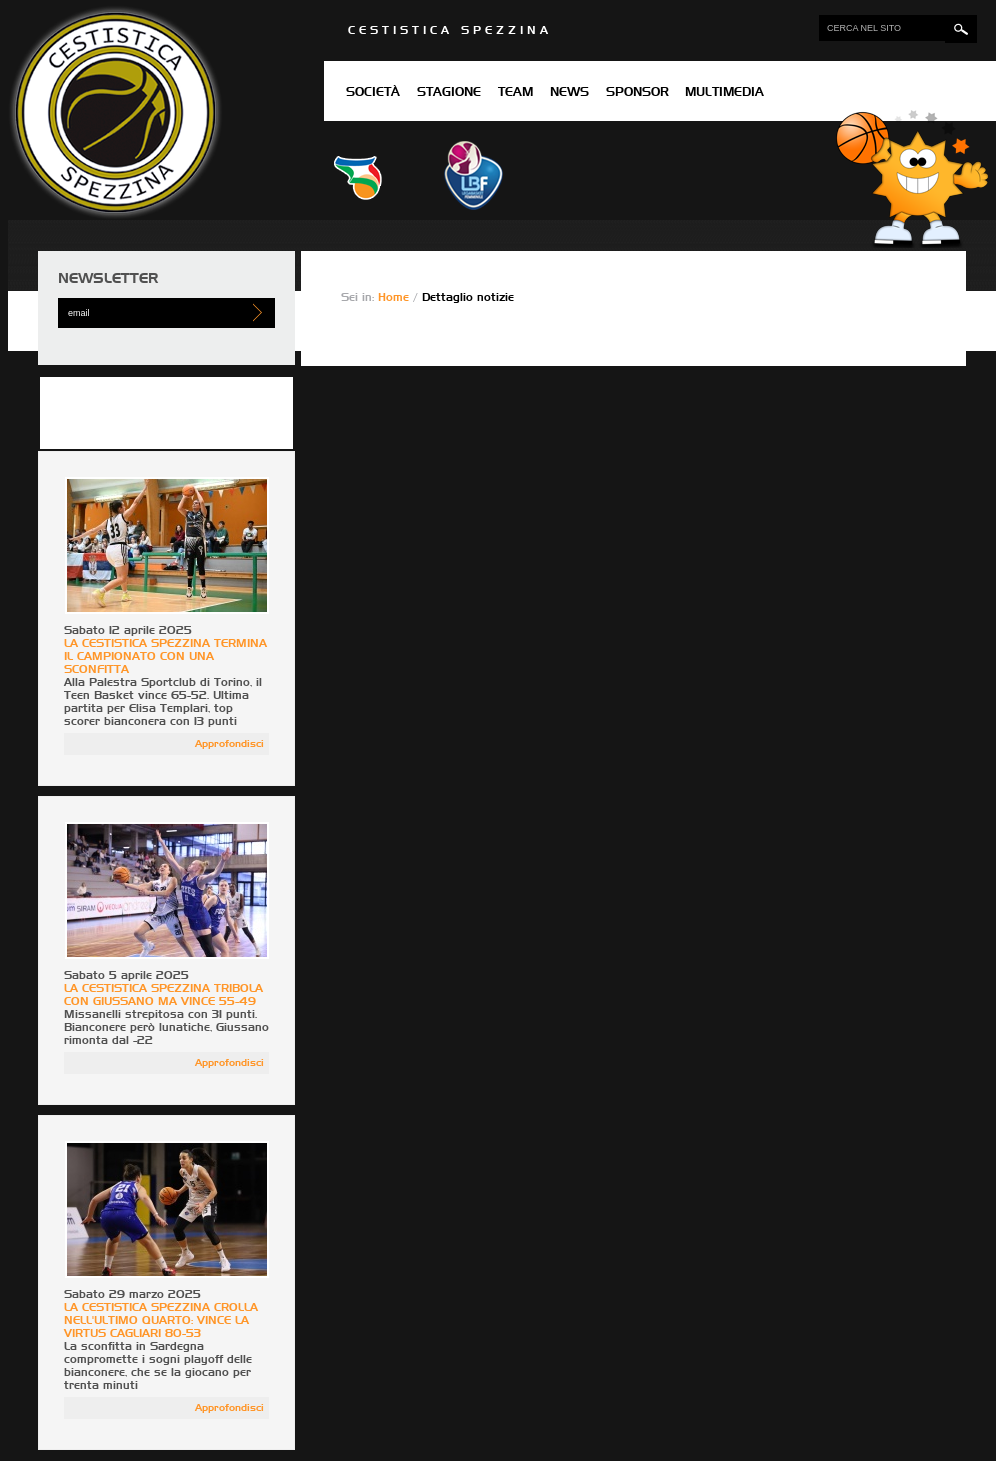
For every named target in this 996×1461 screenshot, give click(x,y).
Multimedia (724, 93)
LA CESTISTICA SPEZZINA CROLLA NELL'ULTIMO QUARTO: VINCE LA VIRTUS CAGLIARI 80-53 (161, 1320)
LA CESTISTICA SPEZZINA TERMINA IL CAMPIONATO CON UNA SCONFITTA (165, 656)
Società (373, 93)
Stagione (449, 93)
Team (515, 93)
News (569, 93)
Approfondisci (229, 744)
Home (395, 297)
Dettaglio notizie (468, 297)
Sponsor (637, 93)
